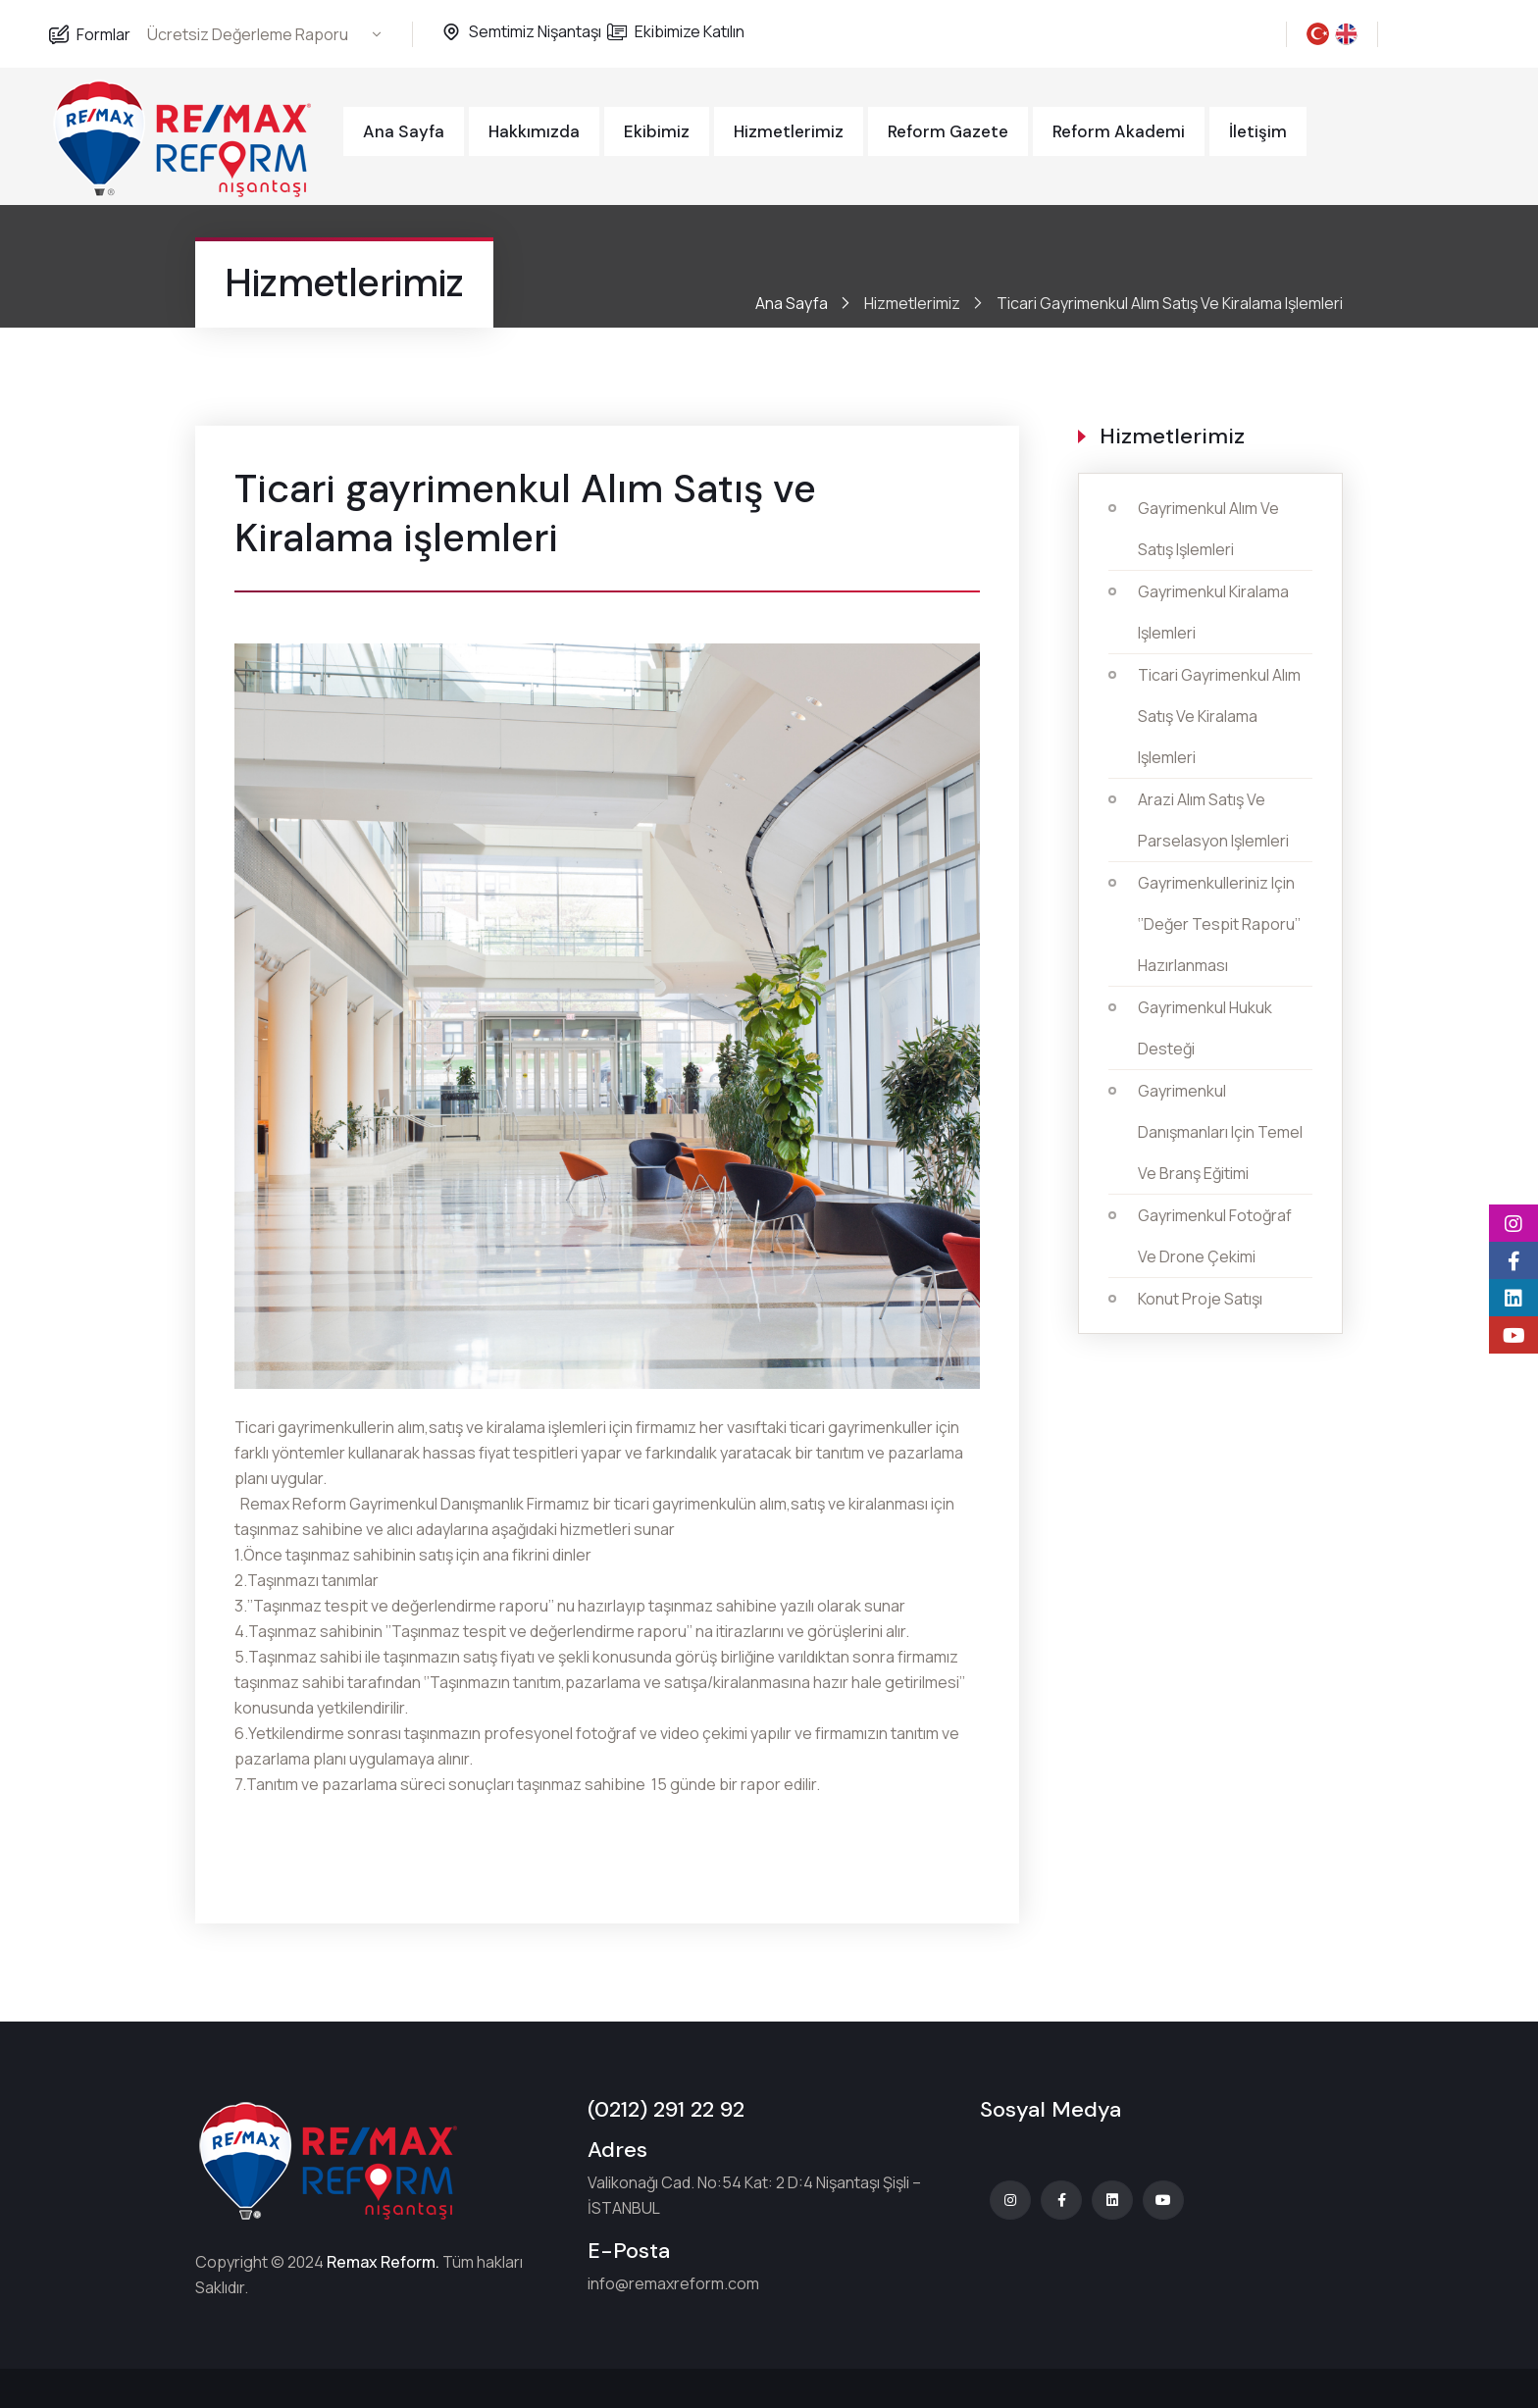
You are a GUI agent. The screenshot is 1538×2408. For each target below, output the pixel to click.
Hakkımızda (534, 131)
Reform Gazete (948, 131)
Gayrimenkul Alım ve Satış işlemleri (1208, 528)
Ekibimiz (657, 131)
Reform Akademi (1118, 131)
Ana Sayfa (403, 131)
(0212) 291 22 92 (666, 2109)
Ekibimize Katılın (689, 32)
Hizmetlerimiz (789, 131)
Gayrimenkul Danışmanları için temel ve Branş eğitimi (1220, 1132)
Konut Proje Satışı (1200, 1298)
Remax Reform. (383, 2262)
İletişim (1258, 131)
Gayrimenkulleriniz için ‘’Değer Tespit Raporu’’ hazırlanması (1219, 924)
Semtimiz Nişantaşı (535, 32)
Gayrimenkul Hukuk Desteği (1205, 1028)
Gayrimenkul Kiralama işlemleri (1213, 612)
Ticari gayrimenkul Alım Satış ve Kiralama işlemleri (1219, 716)
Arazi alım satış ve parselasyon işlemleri (1213, 820)
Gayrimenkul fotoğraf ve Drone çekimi (1215, 1235)
